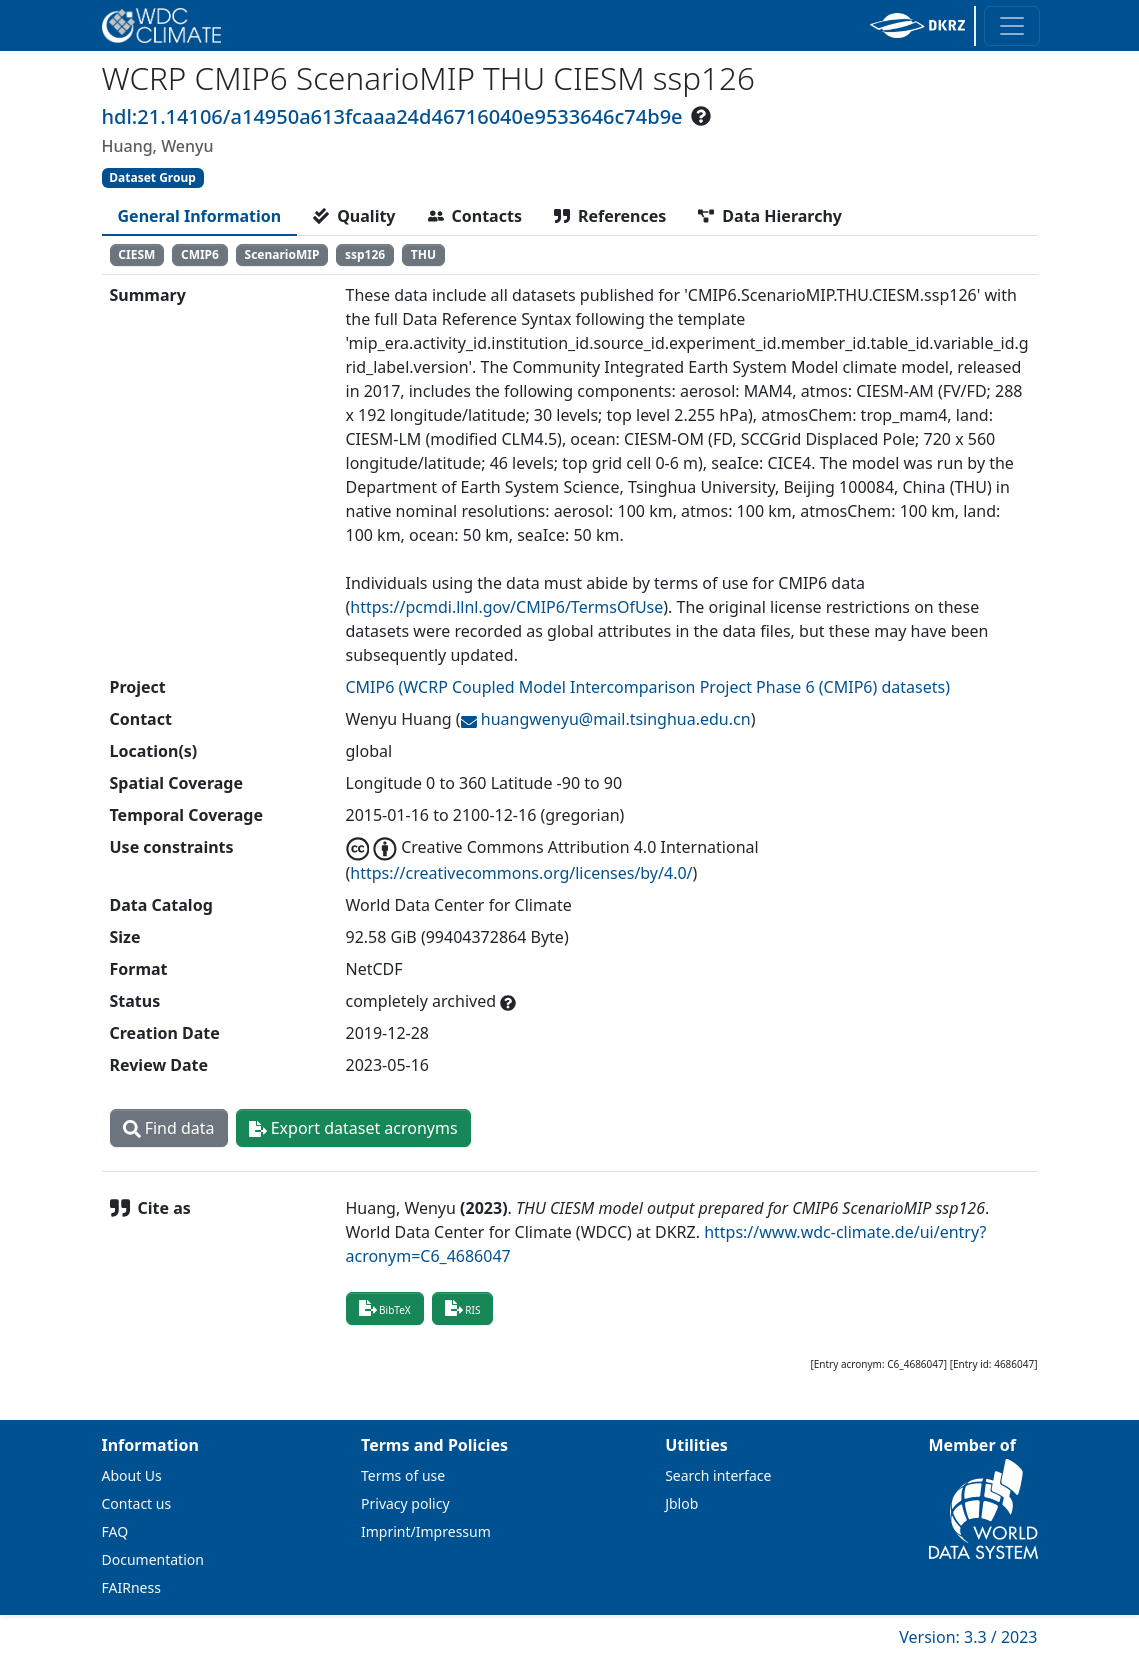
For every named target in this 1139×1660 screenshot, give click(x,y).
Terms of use (403, 1475)
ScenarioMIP (282, 254)
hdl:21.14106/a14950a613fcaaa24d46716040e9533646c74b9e (392, 116)
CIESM (136, 254)
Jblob (681, 1503)
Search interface (718, 1475)
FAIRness (131, 1587)
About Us (132, 1475)
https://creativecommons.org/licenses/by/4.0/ (521, 873)
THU (423, 254)
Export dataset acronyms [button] (353, 1128)
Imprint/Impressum (426, 1531)
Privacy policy (405, 1503)
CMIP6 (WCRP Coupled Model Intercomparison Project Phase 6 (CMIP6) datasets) (648, 687)
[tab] (200, 216)
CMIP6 (200, 254)
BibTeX (385, 1308)
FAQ (115, 1531)
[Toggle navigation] (1012, 26)
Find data (169, 1128)
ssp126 (365, 254)
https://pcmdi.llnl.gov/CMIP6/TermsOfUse (506, 607)
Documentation (153, 1559)
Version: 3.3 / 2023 (968, 1637)
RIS (463, 1308)
